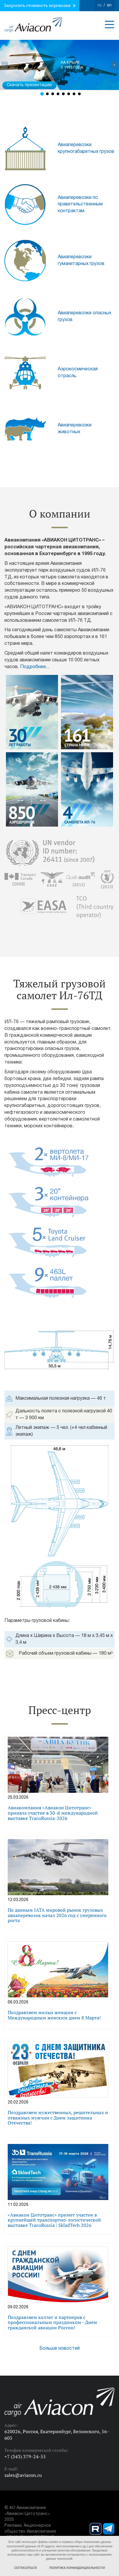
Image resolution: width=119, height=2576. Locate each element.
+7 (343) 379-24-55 (25, 2456)
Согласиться (25, 2568)
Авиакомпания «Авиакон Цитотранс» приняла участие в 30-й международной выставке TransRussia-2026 (53, 1812)
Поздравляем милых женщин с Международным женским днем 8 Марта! (54, 2015)
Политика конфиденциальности (77, 2568)
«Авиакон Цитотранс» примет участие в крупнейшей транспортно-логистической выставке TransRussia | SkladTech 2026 (54, 2220)
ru (100, 5)
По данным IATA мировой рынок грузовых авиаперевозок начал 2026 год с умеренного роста (57, 1915)
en (109, 5)
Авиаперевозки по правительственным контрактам (80, 204)
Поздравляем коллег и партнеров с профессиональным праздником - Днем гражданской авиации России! (52, 2322)
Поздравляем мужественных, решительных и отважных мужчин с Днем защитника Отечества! (58, 2117)
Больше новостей (59, 2348)
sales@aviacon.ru (23, 2475)
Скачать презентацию (29, 85)
